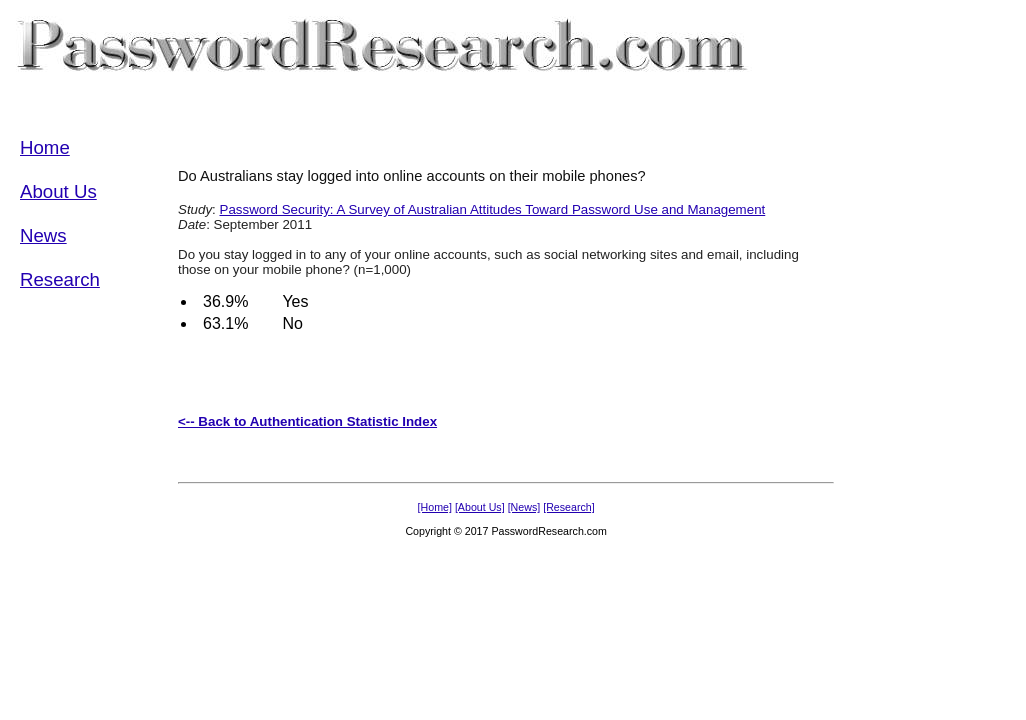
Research (60, 279)
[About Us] (480, 507)
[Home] (435, 507)
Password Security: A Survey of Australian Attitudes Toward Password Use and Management (493, 209)
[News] (524, 507)
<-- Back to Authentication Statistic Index (307, 421)
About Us (58, 191)
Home (45, 147)
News (43, 235)
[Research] (569, 507)
